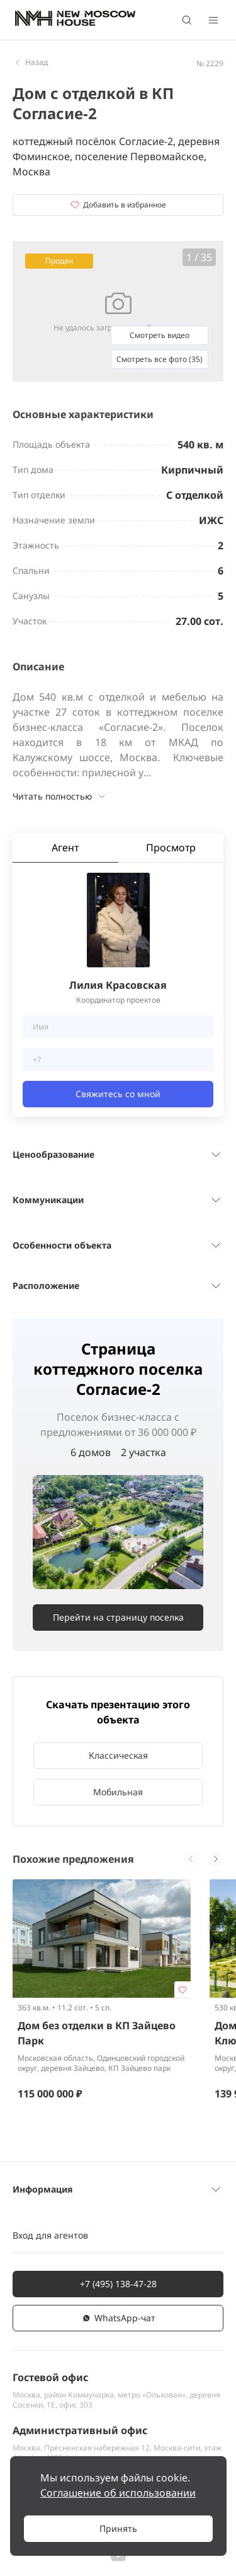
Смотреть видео (159, 335)
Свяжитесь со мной (118, 1094)
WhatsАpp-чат (118, 2318)
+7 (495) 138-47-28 (118, 2284)
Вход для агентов (50, 2235)
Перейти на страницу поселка (118, 1617)
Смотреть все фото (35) (159, 359)
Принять (118, 2528)
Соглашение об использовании (118, 2493)
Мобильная (118, 1792)
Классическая (118, 1755)
